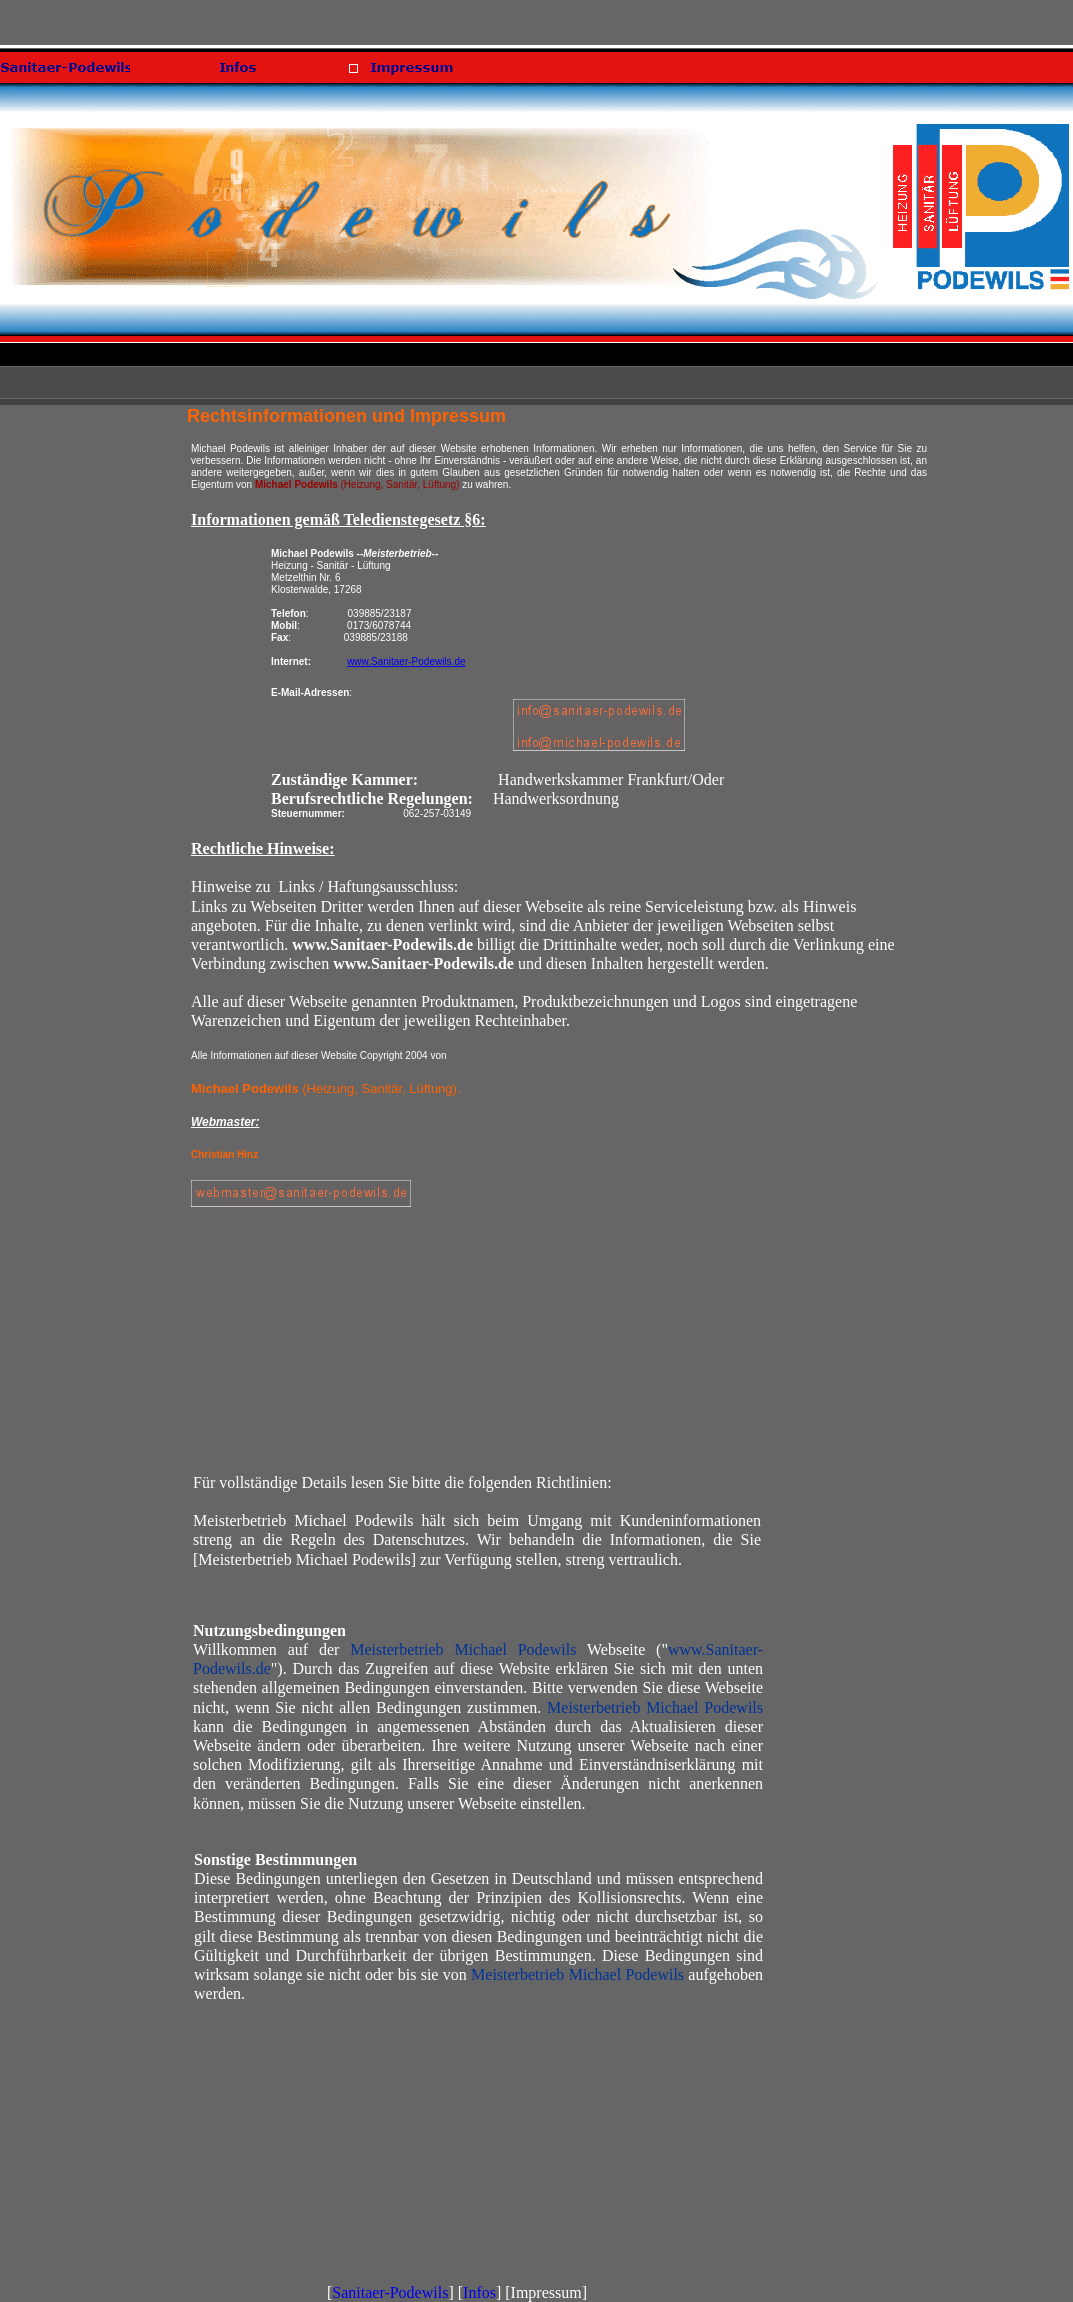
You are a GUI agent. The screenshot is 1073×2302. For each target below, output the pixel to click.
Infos (479, 2292)
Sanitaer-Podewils (390, 2292)
